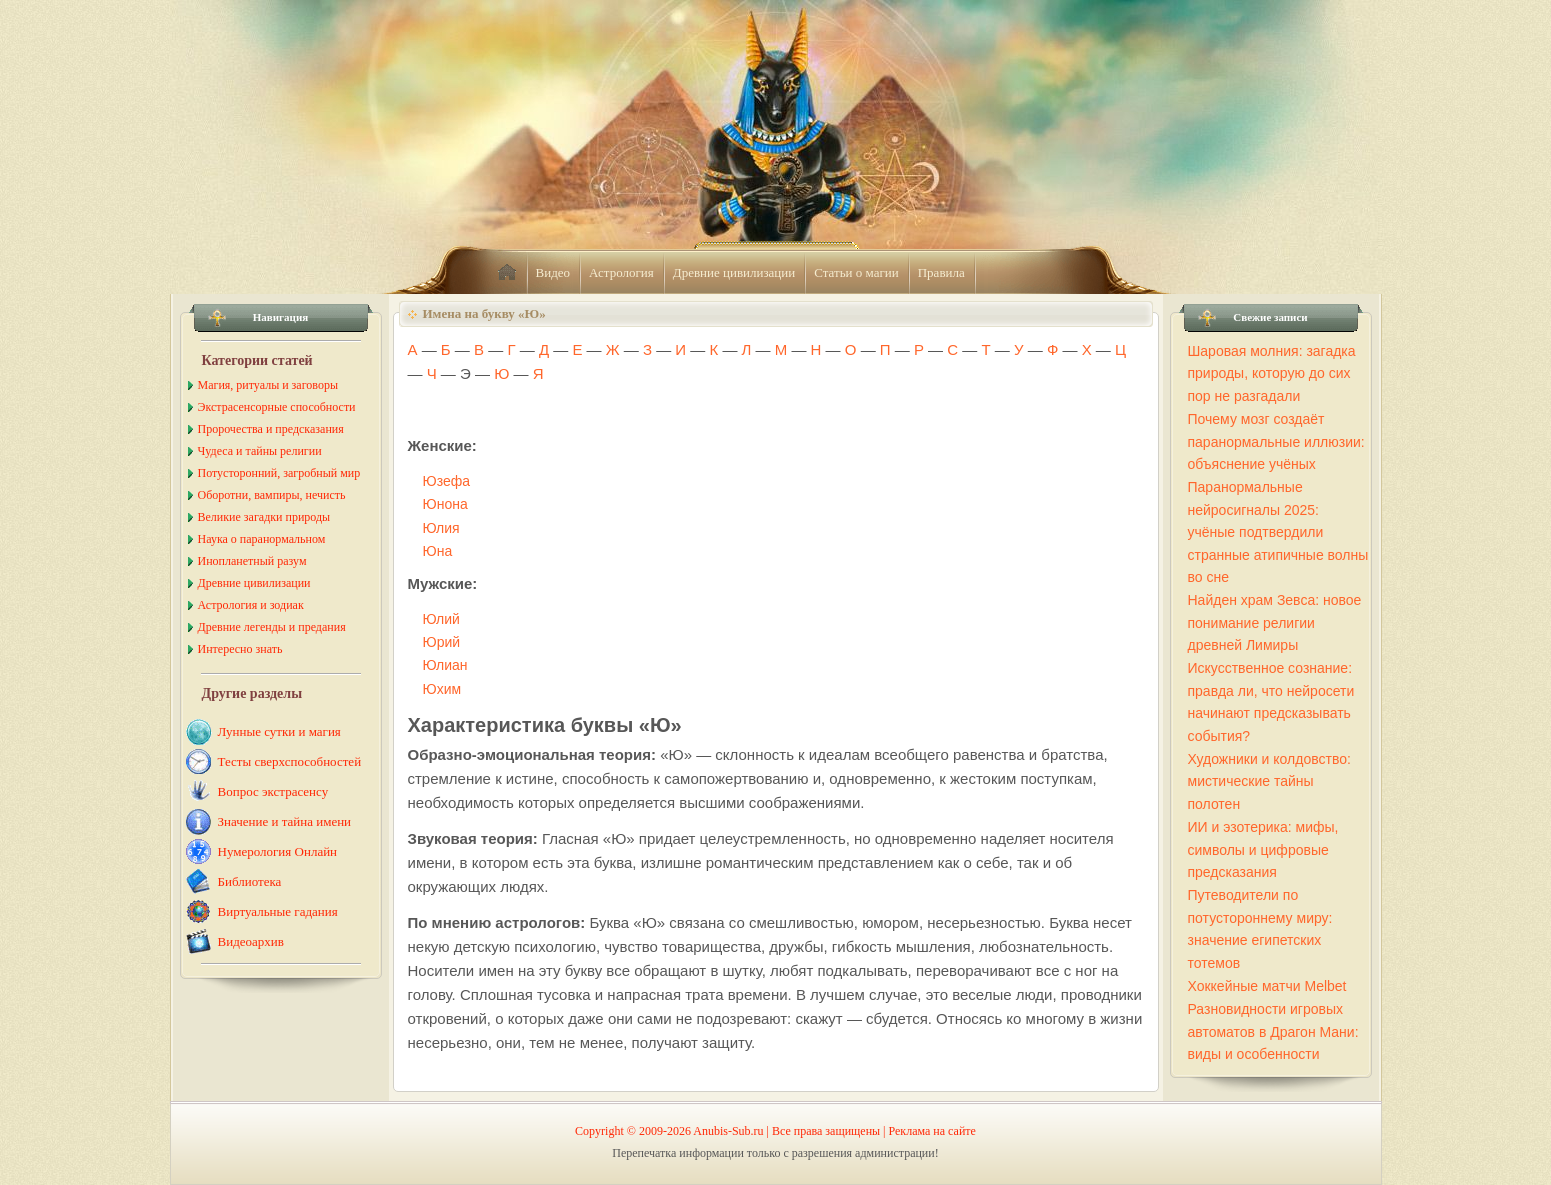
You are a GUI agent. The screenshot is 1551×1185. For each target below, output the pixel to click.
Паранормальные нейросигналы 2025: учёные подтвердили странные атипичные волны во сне (1278, 532)
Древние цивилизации (734, 272)
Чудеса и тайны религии (260, 451)
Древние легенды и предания (272, 627)
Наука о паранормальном (262, 539)
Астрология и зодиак (251, 605)
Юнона (445, 504)
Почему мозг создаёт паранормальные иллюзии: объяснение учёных (1276, 441)
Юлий (441, 619)
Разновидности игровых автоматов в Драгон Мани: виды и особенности (1273, 1031)
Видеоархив (251, 941)
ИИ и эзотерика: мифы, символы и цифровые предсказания (1263, 849)
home (507, 273)
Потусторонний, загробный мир (279, 473)
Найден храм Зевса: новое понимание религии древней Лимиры (1275, 622)
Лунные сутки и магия (279, 731)
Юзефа (447, 481)
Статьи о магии (856, 272)
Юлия (441, 528)
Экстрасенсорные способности (277, 407)
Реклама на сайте (932, 1131)
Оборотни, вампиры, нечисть (272, 495)
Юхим (442, 689)
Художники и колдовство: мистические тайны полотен (1269, 781)
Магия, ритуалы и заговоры (268, 385)
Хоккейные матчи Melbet (1267, 986)
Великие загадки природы (264, 517)
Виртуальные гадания (278, 911)
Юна (438, 551)
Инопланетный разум (252, 561)
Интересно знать (240, 649)
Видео (553, 272)
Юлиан (445, 665)
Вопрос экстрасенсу (273, 791)
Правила (941, 272)
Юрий (442, 642)
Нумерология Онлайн (278, 851)
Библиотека (250, 881)
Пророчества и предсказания (271, 429)
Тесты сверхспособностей (290, 761)
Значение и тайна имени (285, 821)
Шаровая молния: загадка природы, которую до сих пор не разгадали (1272, 373)
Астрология (621, 272)
